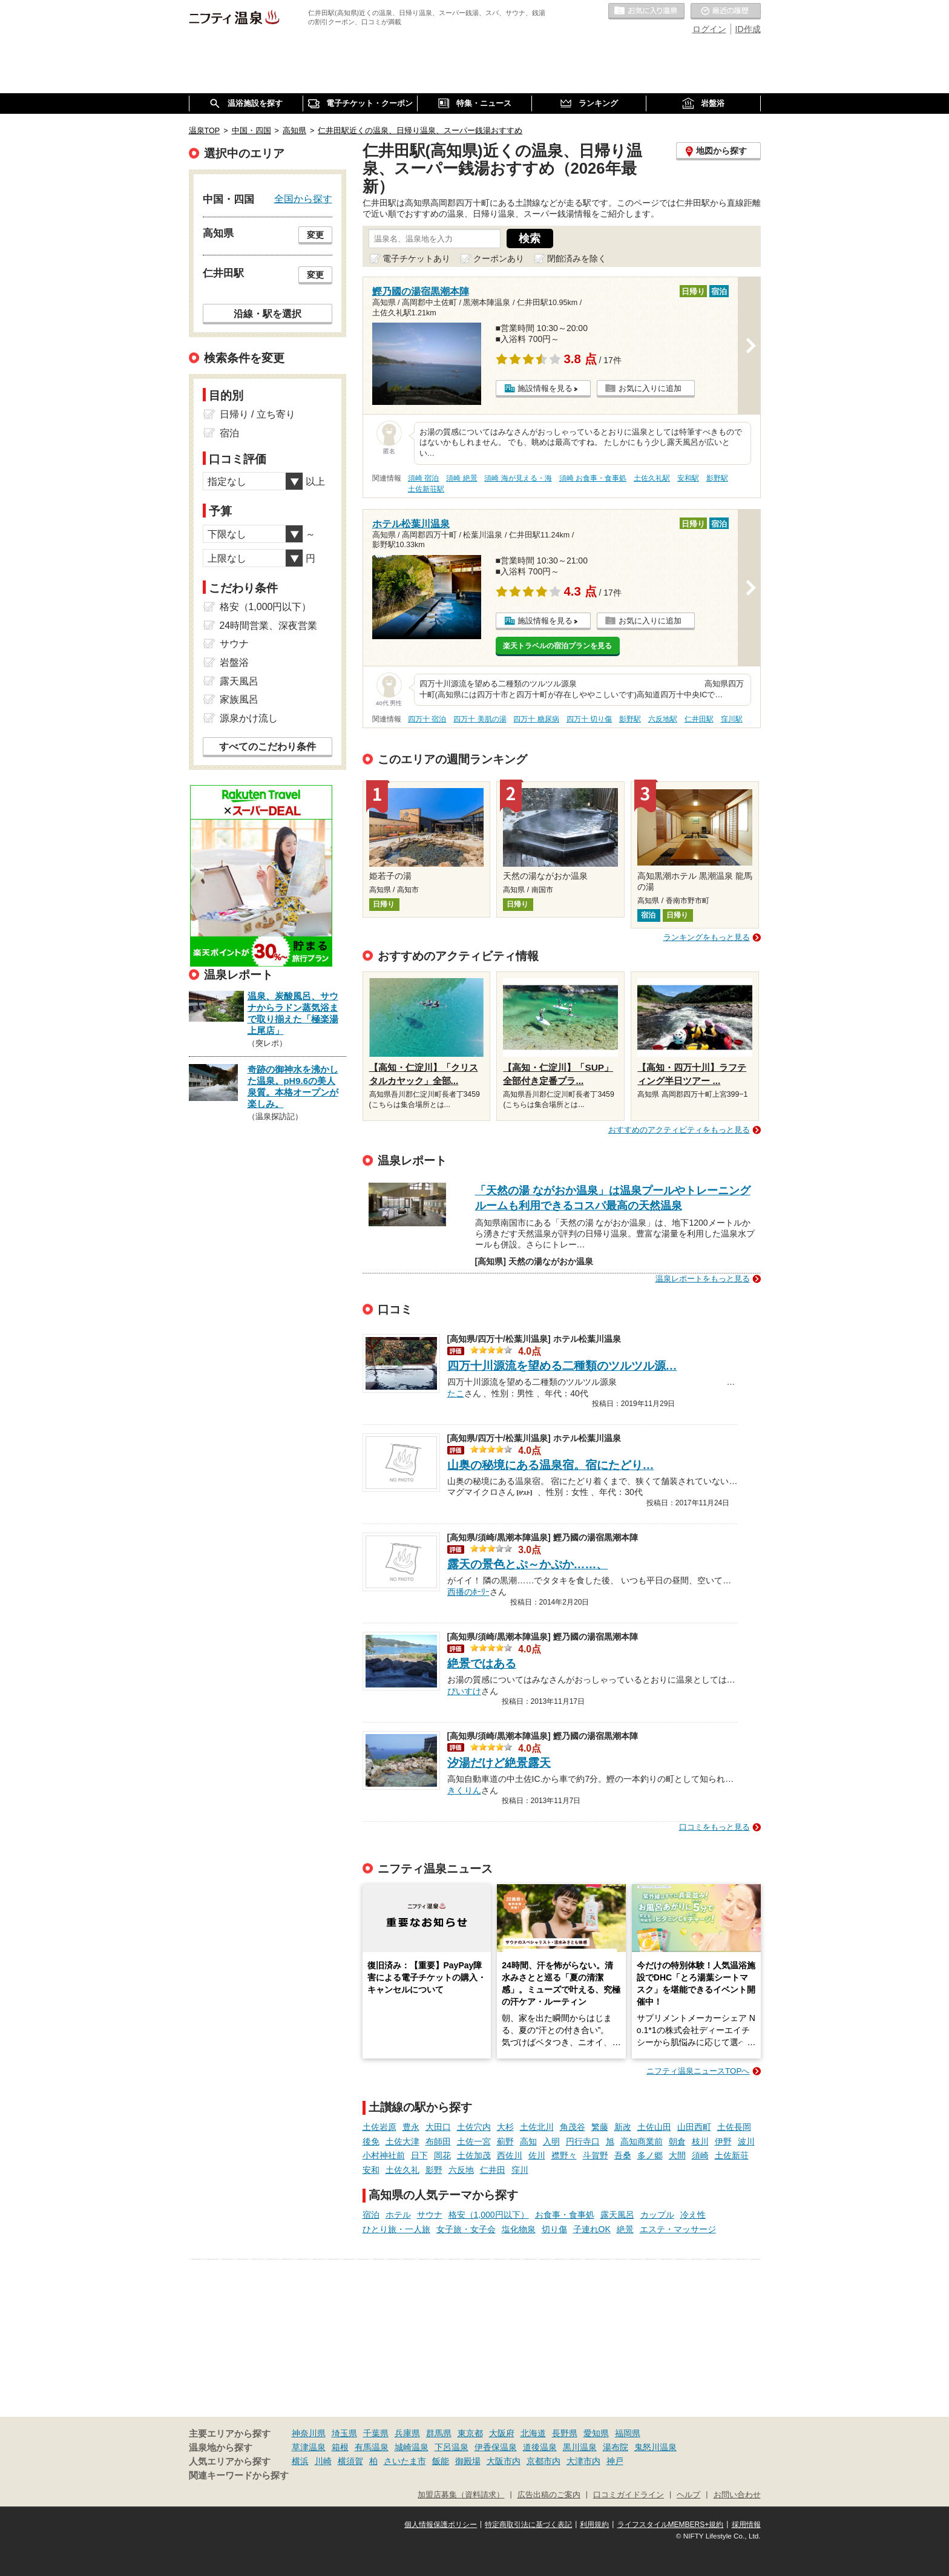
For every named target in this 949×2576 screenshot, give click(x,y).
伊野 (723, 2141)
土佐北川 (537, 2127)
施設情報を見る (545, 388)
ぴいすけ (464, 1690)
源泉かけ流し (249, 718)
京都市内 (543, 2461)
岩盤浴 (234, 662)
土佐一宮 (474, 2141)
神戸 (614, 2461)
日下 (419, 2155)
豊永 (410, 2127)
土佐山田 (654, 2127)
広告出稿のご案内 (548, 2495)
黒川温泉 (580, 2447)
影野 (433, 2170)
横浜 (300, 2461)
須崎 (700, 2155)
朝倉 (677, 2141)
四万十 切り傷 (589, 719)
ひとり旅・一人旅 (396, 2229)
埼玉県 (344, 2433)
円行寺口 (583, 2141)
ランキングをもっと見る (706, 937)
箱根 (340, 2447)
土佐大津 (402, 2141)
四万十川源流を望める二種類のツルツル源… (562, 1365)
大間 (677, 2155)
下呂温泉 (451, 2447)
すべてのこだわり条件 (267, 746)
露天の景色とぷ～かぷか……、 (527, 1564)
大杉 (505, 2127)
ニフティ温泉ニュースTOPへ (697, 2070)
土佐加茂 (474, 2155)
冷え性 (693, 2215)
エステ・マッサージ (678, 2229)
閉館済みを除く (576, 258)
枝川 (700, 2141)
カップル (657, 2215)
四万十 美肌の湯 (479, 719)
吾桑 (622, 2155)
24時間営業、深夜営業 (269, 625)
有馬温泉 (372, 2447)
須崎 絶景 (461, 478)
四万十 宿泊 (427, 719)
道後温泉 (540, 2447)
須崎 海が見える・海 (517, 478)
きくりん (464, 1789)
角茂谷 (572, 2127)
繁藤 (599, 2127)
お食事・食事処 (564, 2215)
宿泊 (371, 2215)
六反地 (461, 2170)
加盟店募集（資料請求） (461, 2495)
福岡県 (627, 2433)
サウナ (429, 2215)
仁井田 (492, 2170)
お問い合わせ (737, 2495)
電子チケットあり (416, 258)
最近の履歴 (726, 11)
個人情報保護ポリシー (440, 2524)
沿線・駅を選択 (267, 313)
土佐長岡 (734, 2127)
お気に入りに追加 (650, 388)
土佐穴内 (474, 2127)
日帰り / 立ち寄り (257, 414)
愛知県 (596, 2433)
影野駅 (717, 478)
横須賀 (350, 2461)
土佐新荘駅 (426, 489)
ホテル (398, 2215)
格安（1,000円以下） (488, 2215)
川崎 (323, 2461)
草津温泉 (309, 2447)
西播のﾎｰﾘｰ (468, 1590)
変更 (315, 235)
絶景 (625, 2229)
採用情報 (746, 2524)
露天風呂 (617, 2215)
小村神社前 (384, 2155)
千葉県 (376, 2433)
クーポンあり (498, 258)
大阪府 (501, 2433)
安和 (371, 2170)
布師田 (438, 2141)
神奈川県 (309, 2433)
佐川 (536, 2155)
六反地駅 (662, 719)
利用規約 (594, 2524)
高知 (528, 2141)
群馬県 (439, 2433)
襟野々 (564, 2155)
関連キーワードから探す (239, 2475)
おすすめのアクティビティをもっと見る (679, 1129)
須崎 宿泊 (423, 478)
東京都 (470, 2433)
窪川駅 (732, 719)
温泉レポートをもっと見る (702, 1278)
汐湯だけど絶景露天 (499, 1762)
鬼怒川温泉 (655, 2447)
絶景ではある (481, 1663)
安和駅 (688, 478)
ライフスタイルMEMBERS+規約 (670, 2524)
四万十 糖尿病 (536, 719)
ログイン (709, 29)
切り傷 (554, 2229)
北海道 (533, 2433)
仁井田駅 (699, 719)
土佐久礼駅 (652, 478)
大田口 (438, 2127)
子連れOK (592, 2229)
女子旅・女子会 (466, 2229)
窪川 (519, 2170)
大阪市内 (503, 2461)
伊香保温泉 (496, 2447)
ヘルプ (688, 2495)
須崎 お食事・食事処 (592, 478)
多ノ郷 (650, 2155)
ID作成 (748, 29)
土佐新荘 (732, 2155)
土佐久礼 (402, 2170)
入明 (551, 2141)
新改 (622, 2127)
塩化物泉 (519, 2229)
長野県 (564, 2433)
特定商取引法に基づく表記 (528, 2524)
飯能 (440, 2461)
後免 (371, 2141)
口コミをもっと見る (714, 1827)
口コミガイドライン (628, 2495)
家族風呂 (239, 699)
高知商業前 (641, 2141)
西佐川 (509, 2155)
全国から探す (303, 198)
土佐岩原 (379, 2127)
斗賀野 (595, 2155)
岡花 (442, 2155)
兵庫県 (407, 2433)
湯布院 (615, 2447)
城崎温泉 (412, 2447)
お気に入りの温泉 (646, 11)
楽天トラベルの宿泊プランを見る (557, 646)
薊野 (505, 2141)
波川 (746, 2141)
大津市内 (583, 2461)
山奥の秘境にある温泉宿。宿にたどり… (550, 1465)
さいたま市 (405, 2461)
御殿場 (468, 2461)
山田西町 (694, 2127)
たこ (455, 1392)
